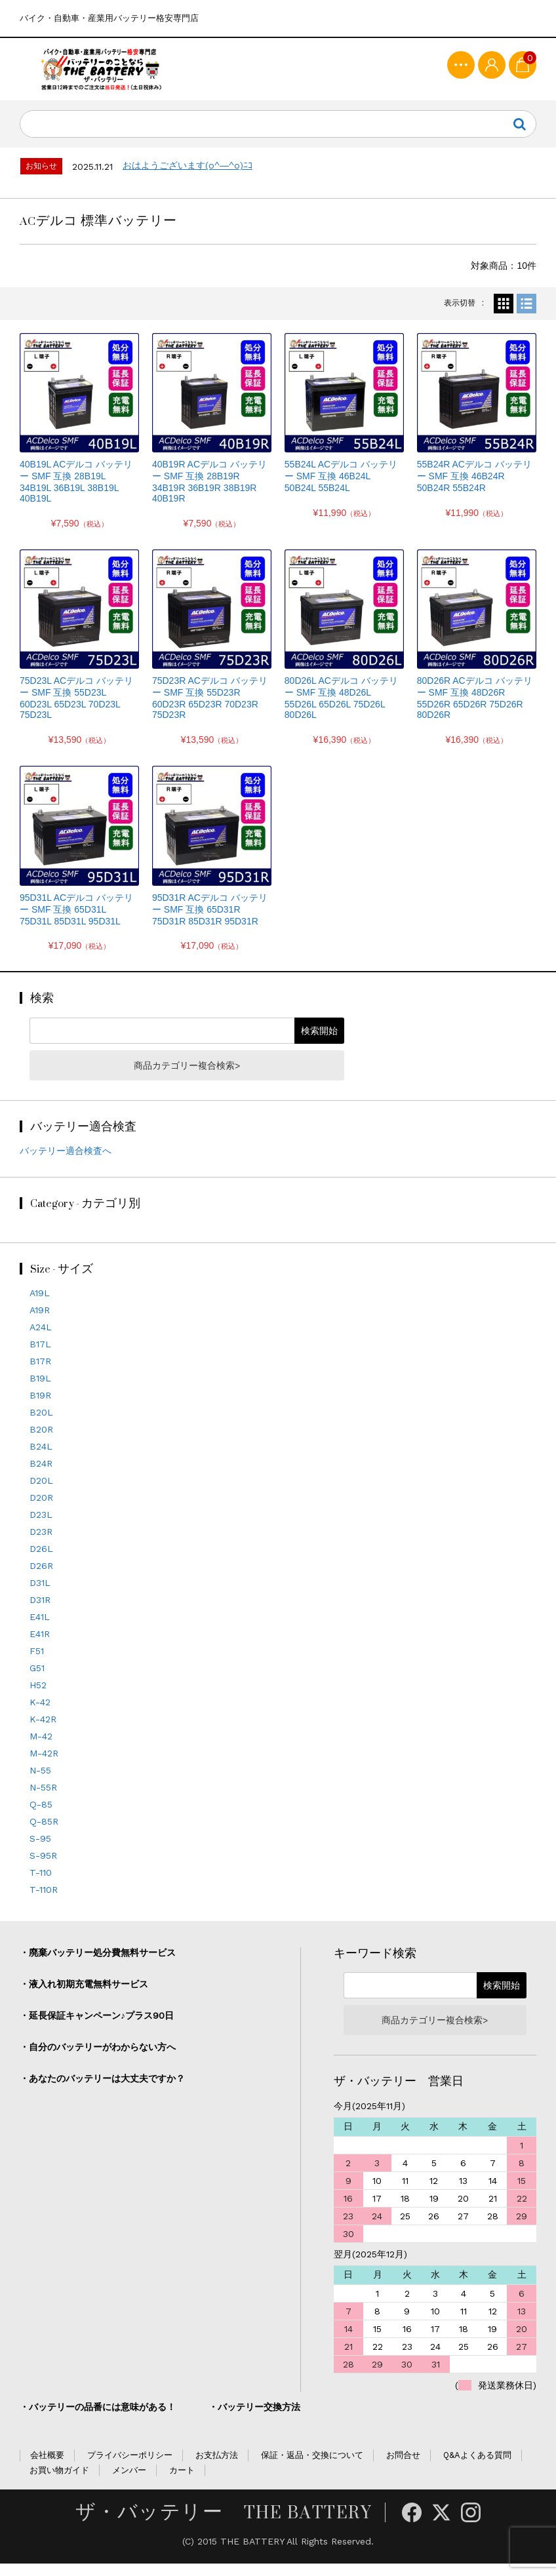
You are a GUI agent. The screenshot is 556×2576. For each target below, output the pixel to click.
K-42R (43, 1732)
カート (182, 2483)
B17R (40, 1374)
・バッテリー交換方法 (254, 2420)
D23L (41, 1527)
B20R (41, 1442)
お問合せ (403, 2468)
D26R (41, 1579)
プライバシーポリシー (129, 2468)
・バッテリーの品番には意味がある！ (98, 2420)
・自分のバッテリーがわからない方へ (98, 2060)
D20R (41, 1510)
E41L (40, 1630)
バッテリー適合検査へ (65, 1164)
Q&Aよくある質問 (477, 2468)
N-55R (43, 1800)
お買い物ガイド (59, 2483)
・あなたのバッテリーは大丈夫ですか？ (102, 2091)
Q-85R (44, 1834)
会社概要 (47, 2468)
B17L (40, 1357)
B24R (41, 1476)
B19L (40, 1391)
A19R (40, 1323)
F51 (37, 1664)
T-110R (44, 1902)
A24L (41, 1340)
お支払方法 (216, 2468)
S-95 (40, 1851)
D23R (41, 1544)
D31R (40, 1613)
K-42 (40, 1715)
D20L (41, 1493)
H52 (38, 1698)
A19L (40, 1306)
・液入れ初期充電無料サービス (84, 1997)
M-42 (41, 1749)
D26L (41, 1561)
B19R (40, 1408)
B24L (41, 1459)
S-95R (43, 1868)
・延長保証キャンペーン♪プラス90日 (97, 2028)
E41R (40, 1647)
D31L (40, 1596)
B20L (41, 1425)
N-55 (40, 1783)
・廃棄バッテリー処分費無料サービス (98, 1965)
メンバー (129, 2483)
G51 (37, 1681)
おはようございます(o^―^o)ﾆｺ (187, 178)
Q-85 (41, 1817)
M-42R (44, 1766)
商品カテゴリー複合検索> (187, 1078)
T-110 (41, 1885)
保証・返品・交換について (312, 2468)
